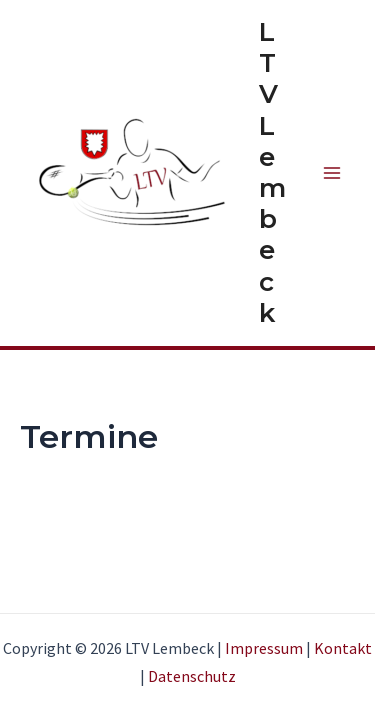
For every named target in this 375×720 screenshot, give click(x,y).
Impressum (264, 648)
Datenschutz (192, 676)
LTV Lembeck (272, 172)
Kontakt (343, 648)
